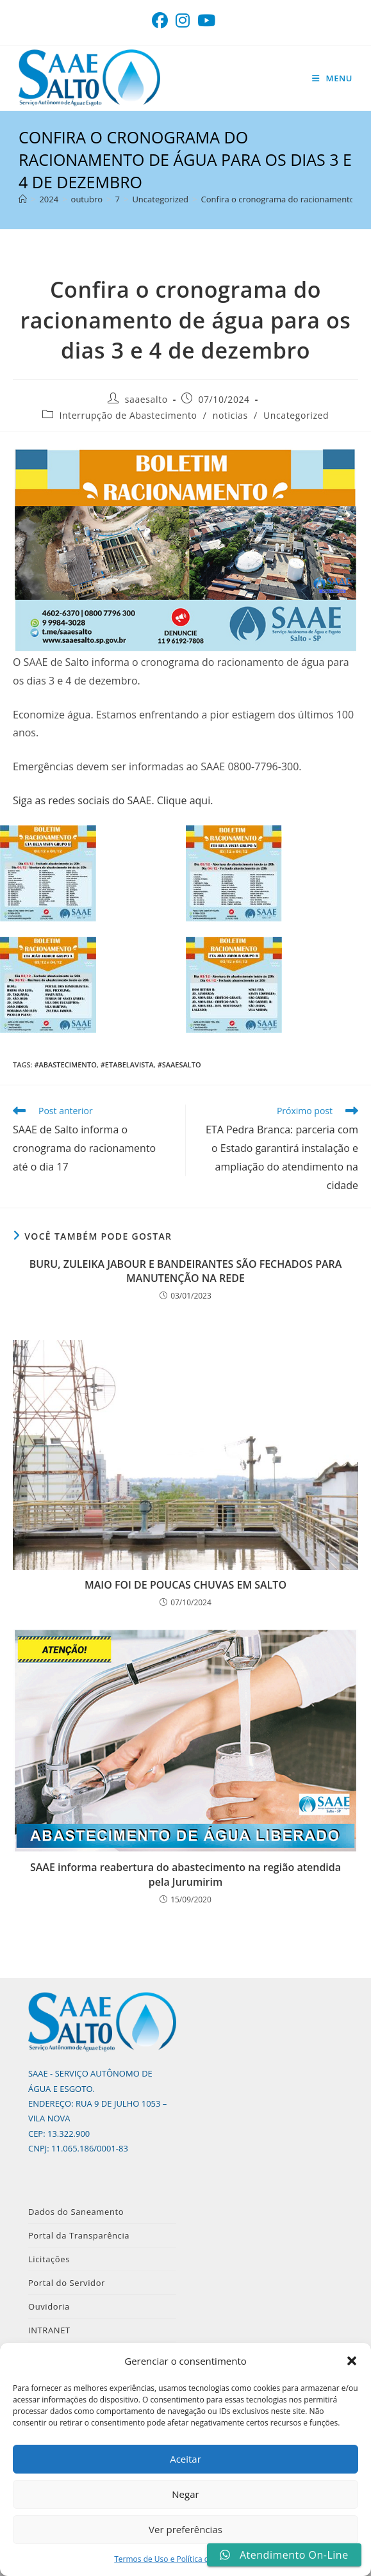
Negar (185, 2494)
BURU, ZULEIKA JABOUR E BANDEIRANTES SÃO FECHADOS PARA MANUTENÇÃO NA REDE (185, 1271)
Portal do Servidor (66, 2282)
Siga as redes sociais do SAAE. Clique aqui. (113, 800)
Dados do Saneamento (76, 2211)
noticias (230, 415)
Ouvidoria (49, 2306)
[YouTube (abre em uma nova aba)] (206, 21)
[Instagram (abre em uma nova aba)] (183, 21)
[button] (351, 2360)
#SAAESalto (179, 1064)
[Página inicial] (23, 199)
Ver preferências (185, 2529)
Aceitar (185, 2458)
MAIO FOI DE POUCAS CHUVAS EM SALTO (185, 1585)
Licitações (49, 2259)
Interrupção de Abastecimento (128, 415)
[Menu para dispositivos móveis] (332, 78)
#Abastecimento (65, 1064)
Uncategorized (296, 415)
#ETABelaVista (127, 1064)
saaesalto (146, 399)
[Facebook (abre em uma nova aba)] (162, 21)
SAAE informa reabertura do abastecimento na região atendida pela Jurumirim (185, 1874)
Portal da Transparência (78, 2235)
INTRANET (49, 2330)
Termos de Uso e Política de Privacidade (185, 2559)
